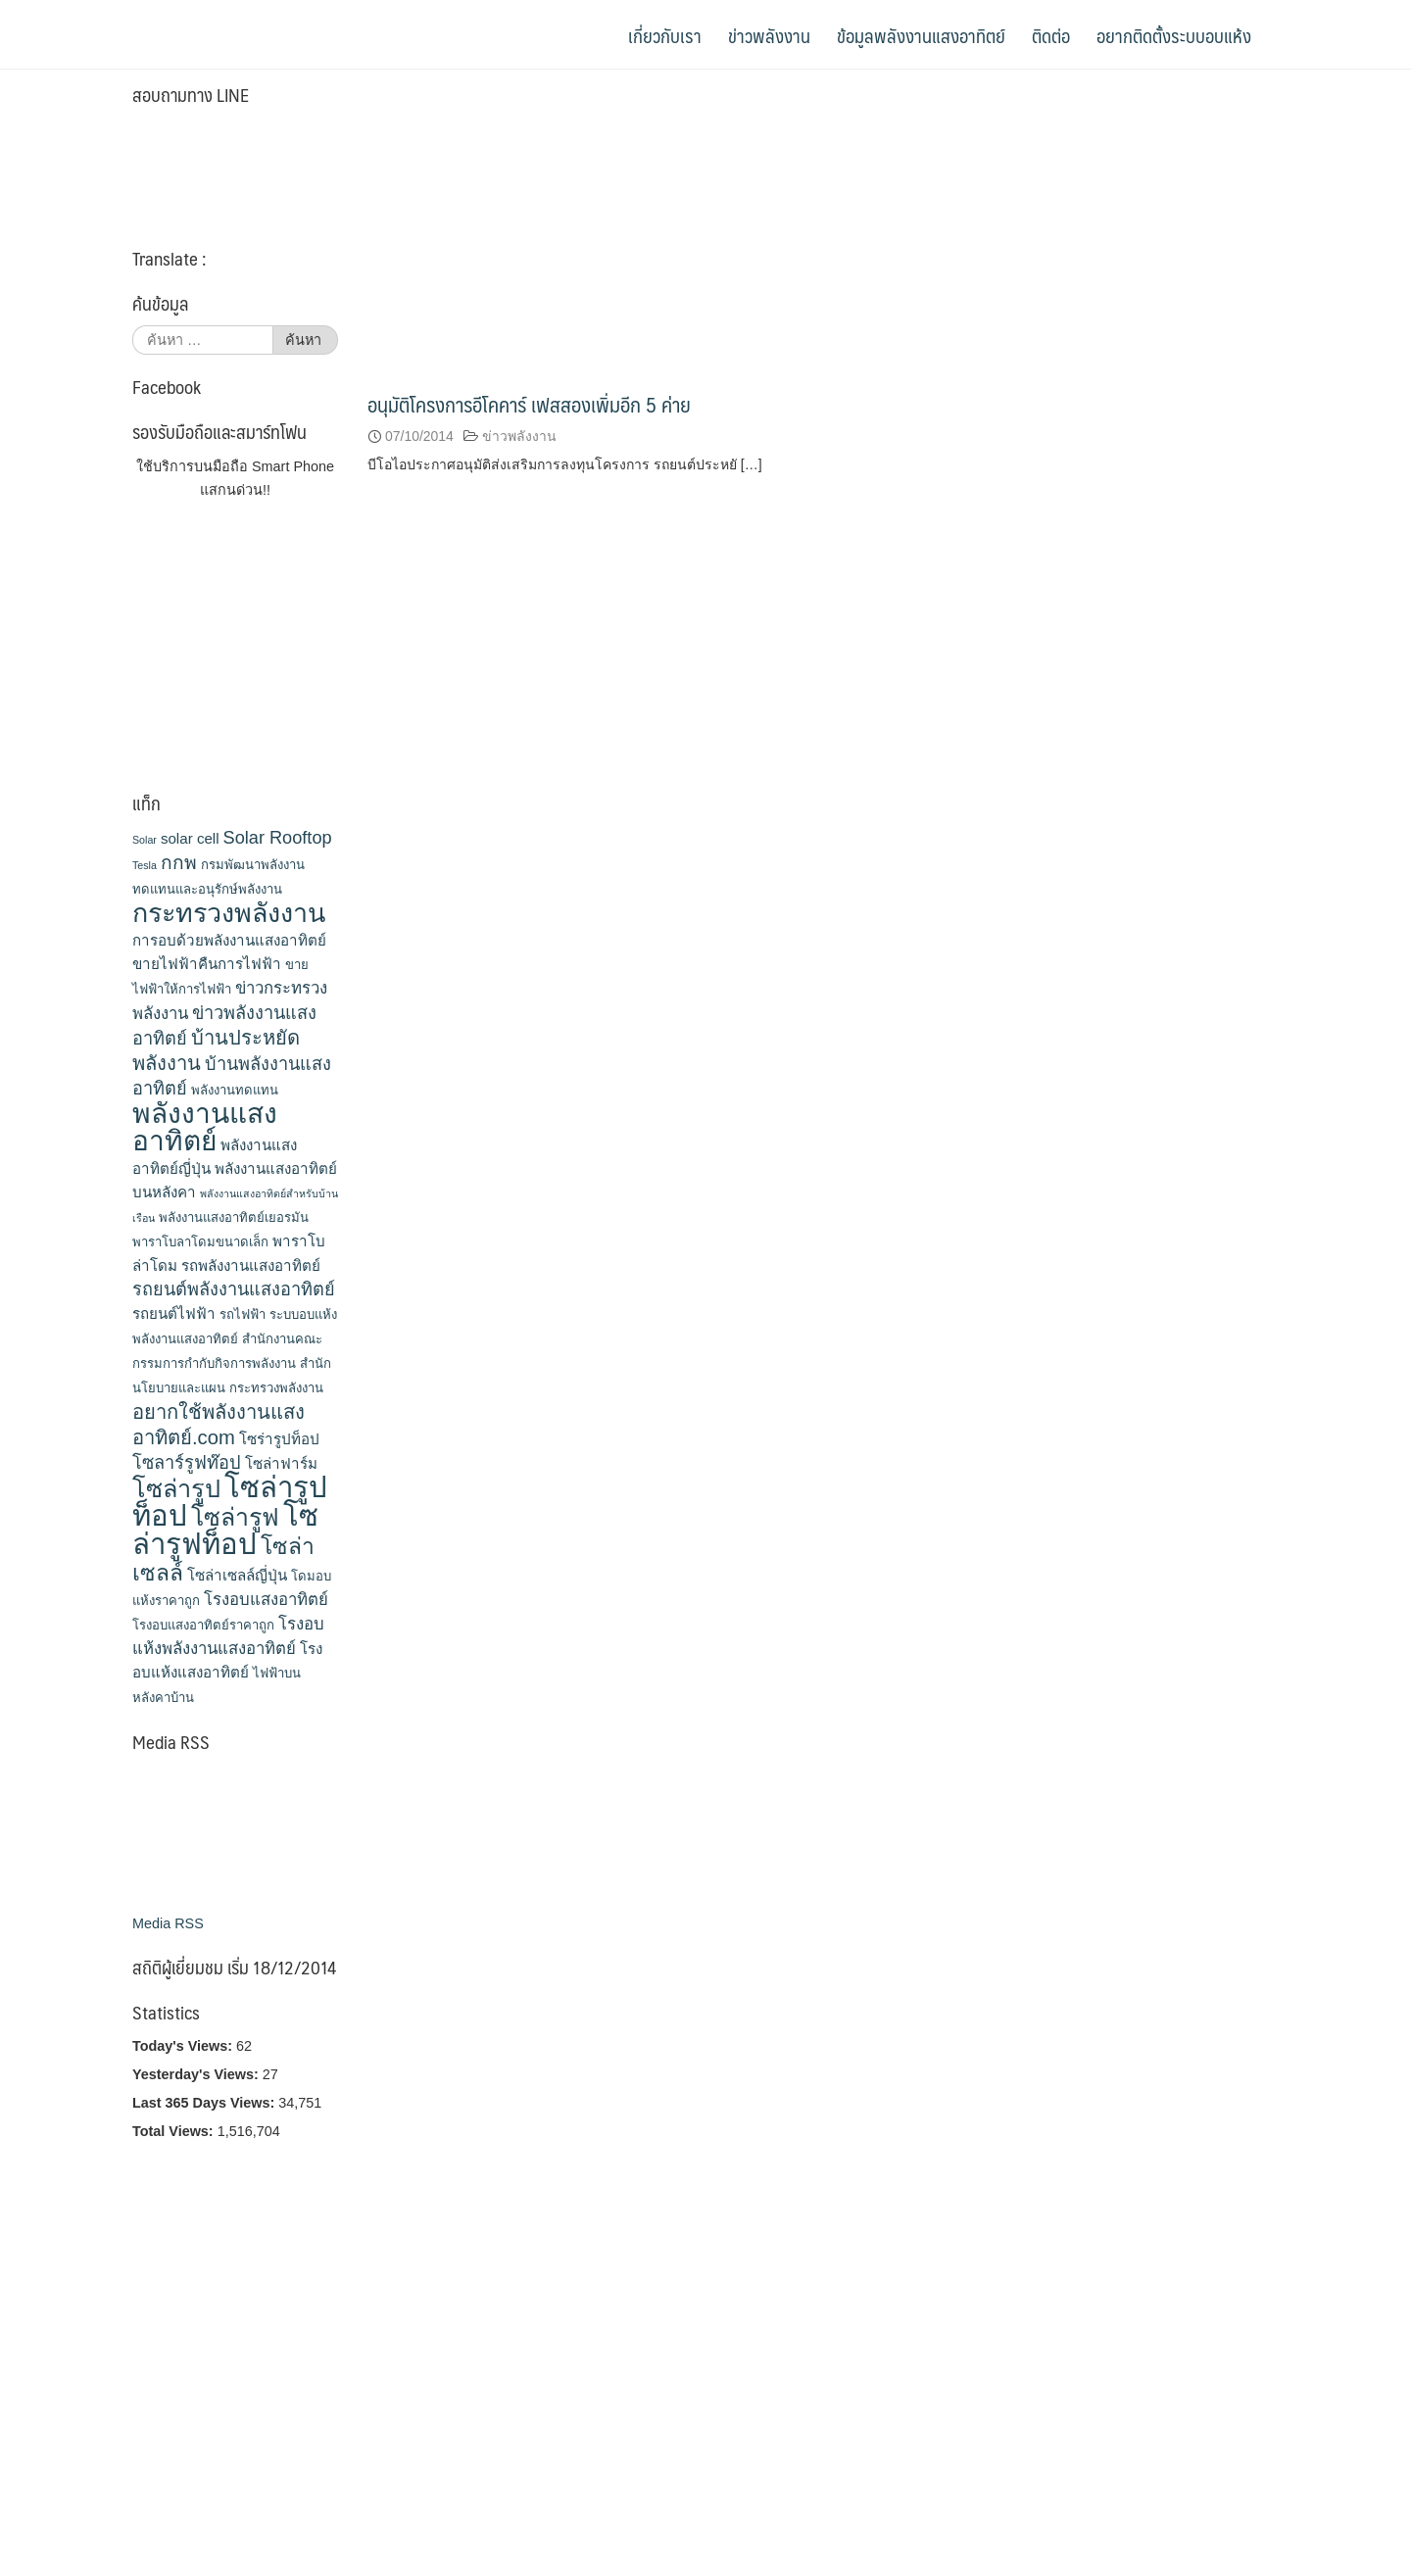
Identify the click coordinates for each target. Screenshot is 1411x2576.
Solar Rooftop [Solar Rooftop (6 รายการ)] (277, 838)
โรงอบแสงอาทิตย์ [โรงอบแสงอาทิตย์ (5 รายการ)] (266, 1599)
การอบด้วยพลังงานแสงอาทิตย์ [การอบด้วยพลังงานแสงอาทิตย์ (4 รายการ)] (229, 940)
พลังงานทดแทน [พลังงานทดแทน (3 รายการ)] (234, 1090)
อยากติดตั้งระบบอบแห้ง (1181, 35)
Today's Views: (184, 2046)
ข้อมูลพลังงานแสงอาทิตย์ (921, 35)
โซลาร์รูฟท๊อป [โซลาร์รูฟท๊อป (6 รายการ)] (186, 1463)
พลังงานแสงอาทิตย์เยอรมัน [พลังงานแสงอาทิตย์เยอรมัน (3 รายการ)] (234, 1217)
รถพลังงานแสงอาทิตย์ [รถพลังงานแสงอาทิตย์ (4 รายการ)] (250, 1265)
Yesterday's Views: (197, 2074)
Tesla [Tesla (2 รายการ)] (144, 865)
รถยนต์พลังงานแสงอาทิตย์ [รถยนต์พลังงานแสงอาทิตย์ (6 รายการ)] (233, 1289)
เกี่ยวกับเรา (665, 35)
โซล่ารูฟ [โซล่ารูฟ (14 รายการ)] (235, 1517)
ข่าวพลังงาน (769, 35)
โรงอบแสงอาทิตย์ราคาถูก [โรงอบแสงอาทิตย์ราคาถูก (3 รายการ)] (203, 1625)
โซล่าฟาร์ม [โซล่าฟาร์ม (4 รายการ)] (281, 1463)
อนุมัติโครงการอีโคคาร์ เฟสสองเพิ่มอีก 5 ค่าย (529, 404)
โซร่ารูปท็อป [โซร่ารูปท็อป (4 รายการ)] (279, 1439)
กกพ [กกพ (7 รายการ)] (179, 862)
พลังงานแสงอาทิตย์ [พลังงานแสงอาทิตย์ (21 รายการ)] (204, 1127)
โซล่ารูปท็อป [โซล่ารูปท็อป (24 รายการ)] (229, 1501)
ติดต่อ (1051, 35)
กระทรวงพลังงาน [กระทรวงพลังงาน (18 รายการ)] (228, 913)
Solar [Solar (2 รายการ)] (144, 840)
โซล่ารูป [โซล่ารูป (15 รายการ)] (176, 1488)
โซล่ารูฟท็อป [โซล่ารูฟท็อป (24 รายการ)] (225, 1529)
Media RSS (168, 1923)
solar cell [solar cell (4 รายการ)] (190, 838)
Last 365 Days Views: (205, 2103)
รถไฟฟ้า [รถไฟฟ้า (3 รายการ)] (242, 1314)
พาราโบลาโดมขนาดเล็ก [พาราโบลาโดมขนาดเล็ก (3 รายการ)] (200, 1242)
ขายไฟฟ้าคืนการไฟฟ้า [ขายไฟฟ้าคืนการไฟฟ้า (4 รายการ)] (206, 963)
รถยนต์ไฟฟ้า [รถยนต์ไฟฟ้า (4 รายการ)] (174, 1313)
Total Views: (175, 2131)
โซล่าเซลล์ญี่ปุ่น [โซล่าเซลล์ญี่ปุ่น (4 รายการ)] (237, 1575)
